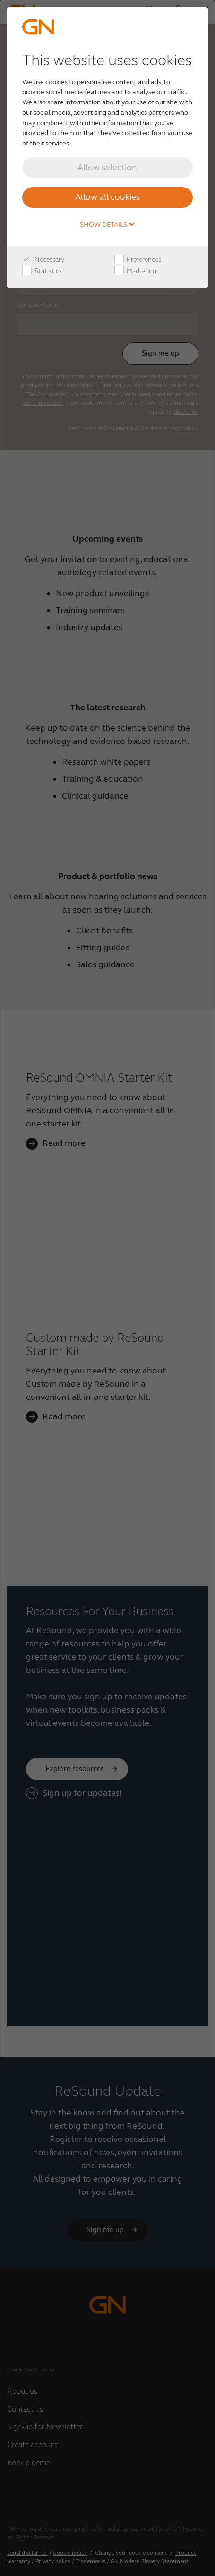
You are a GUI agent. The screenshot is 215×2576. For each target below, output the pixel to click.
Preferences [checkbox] (137, 260)
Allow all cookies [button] (107, 197)
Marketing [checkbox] (135, 271)
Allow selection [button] (107, 167)
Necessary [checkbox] (43, 260)
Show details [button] (107, 225)
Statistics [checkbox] (42, 271)
